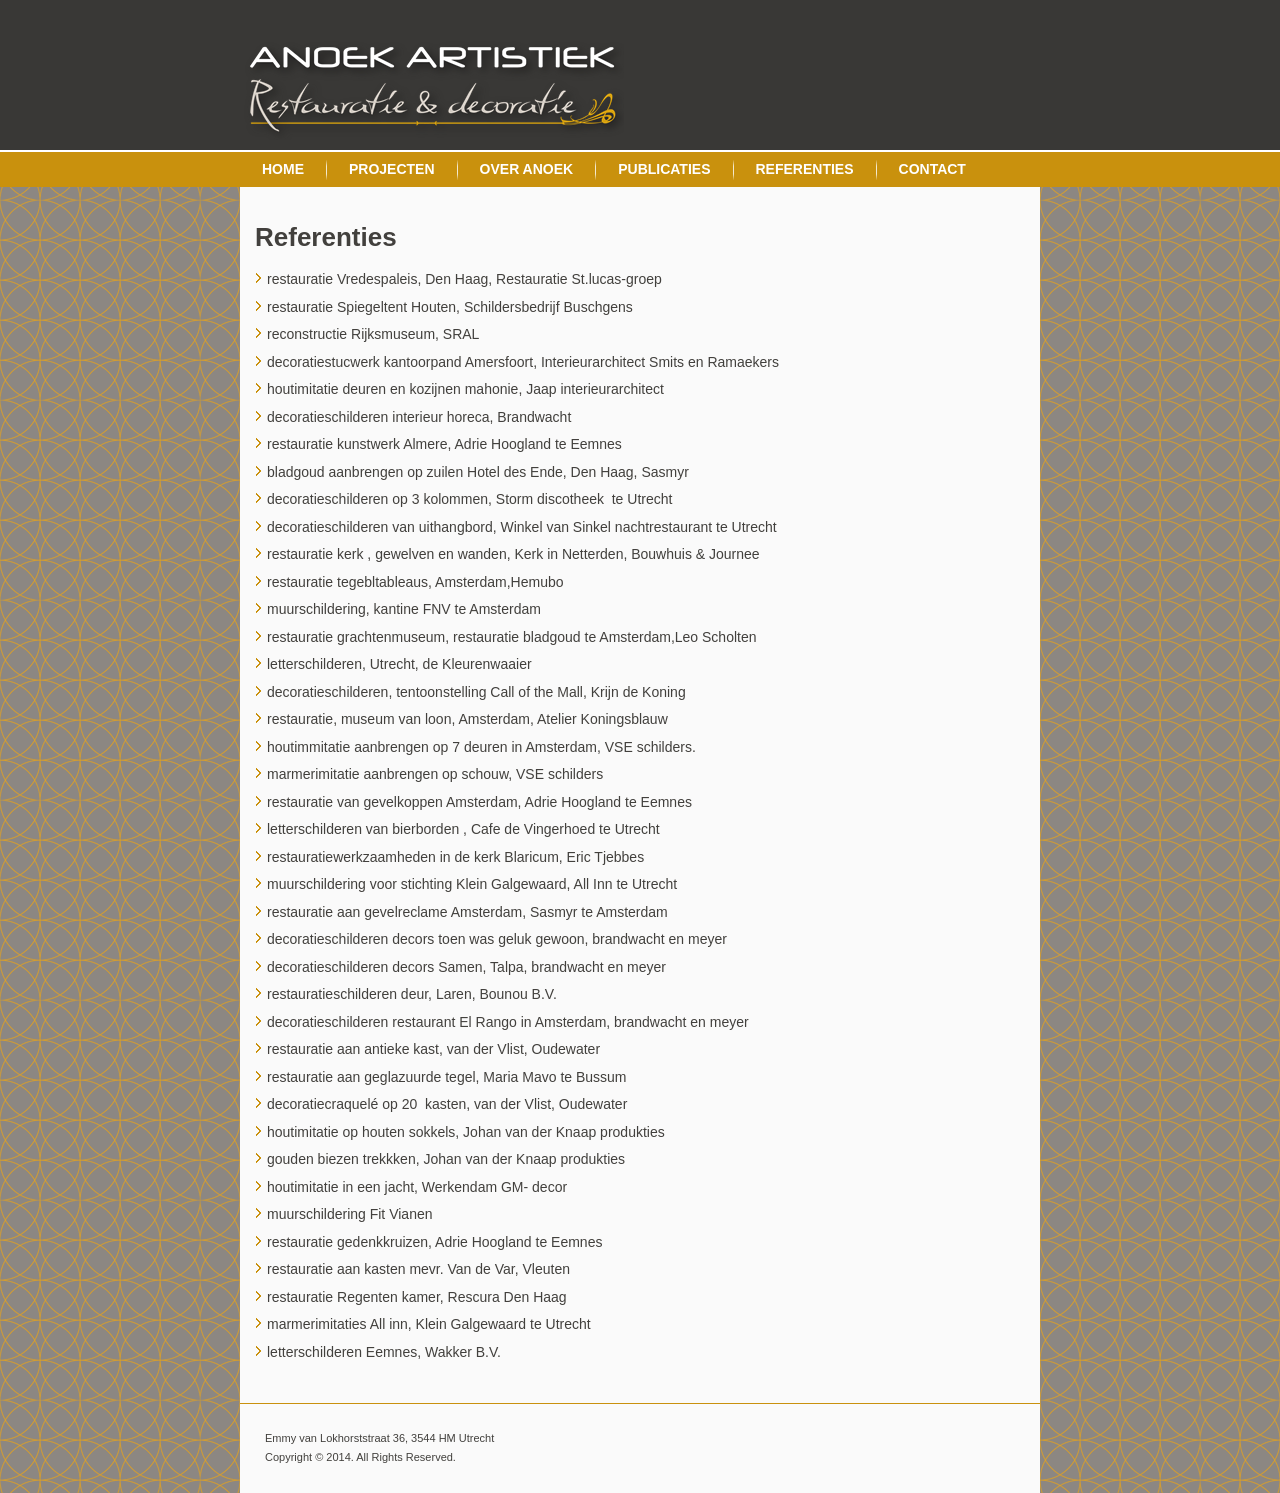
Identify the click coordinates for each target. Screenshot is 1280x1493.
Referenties (805, 169)
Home (283, 169)
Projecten (392, 169)
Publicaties (664, 169)
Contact (932, 169)
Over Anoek (527, 169)
